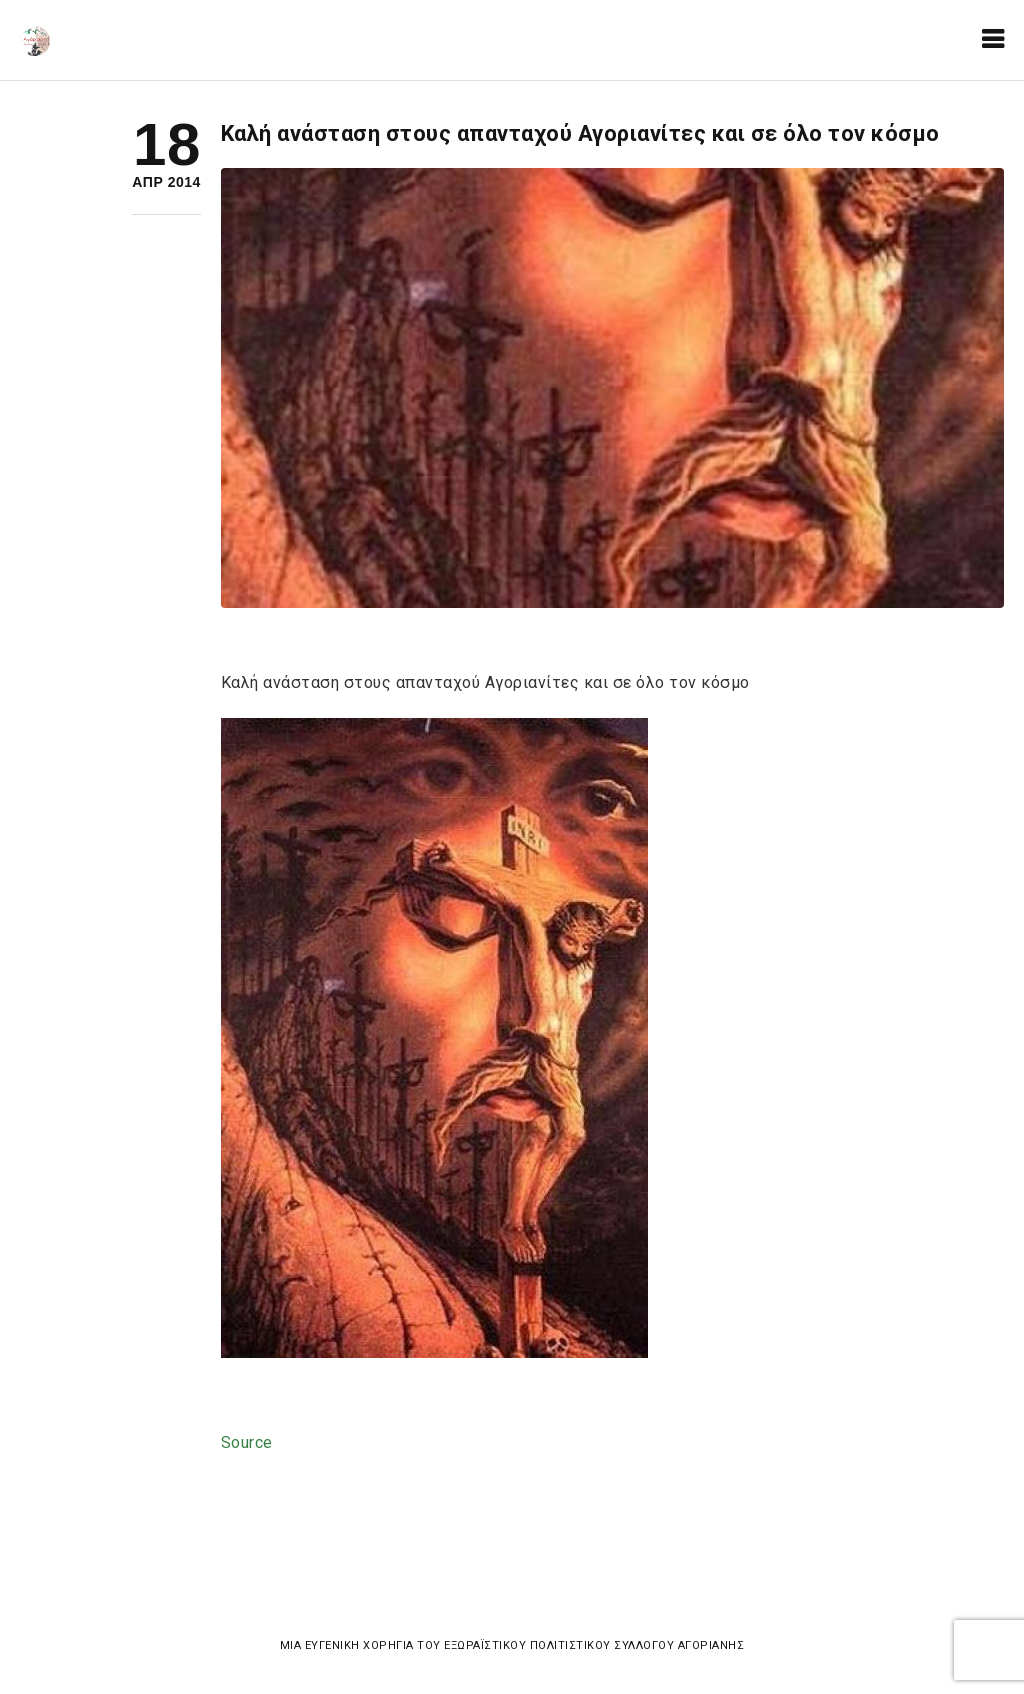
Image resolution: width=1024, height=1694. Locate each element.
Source (247, 1442)
